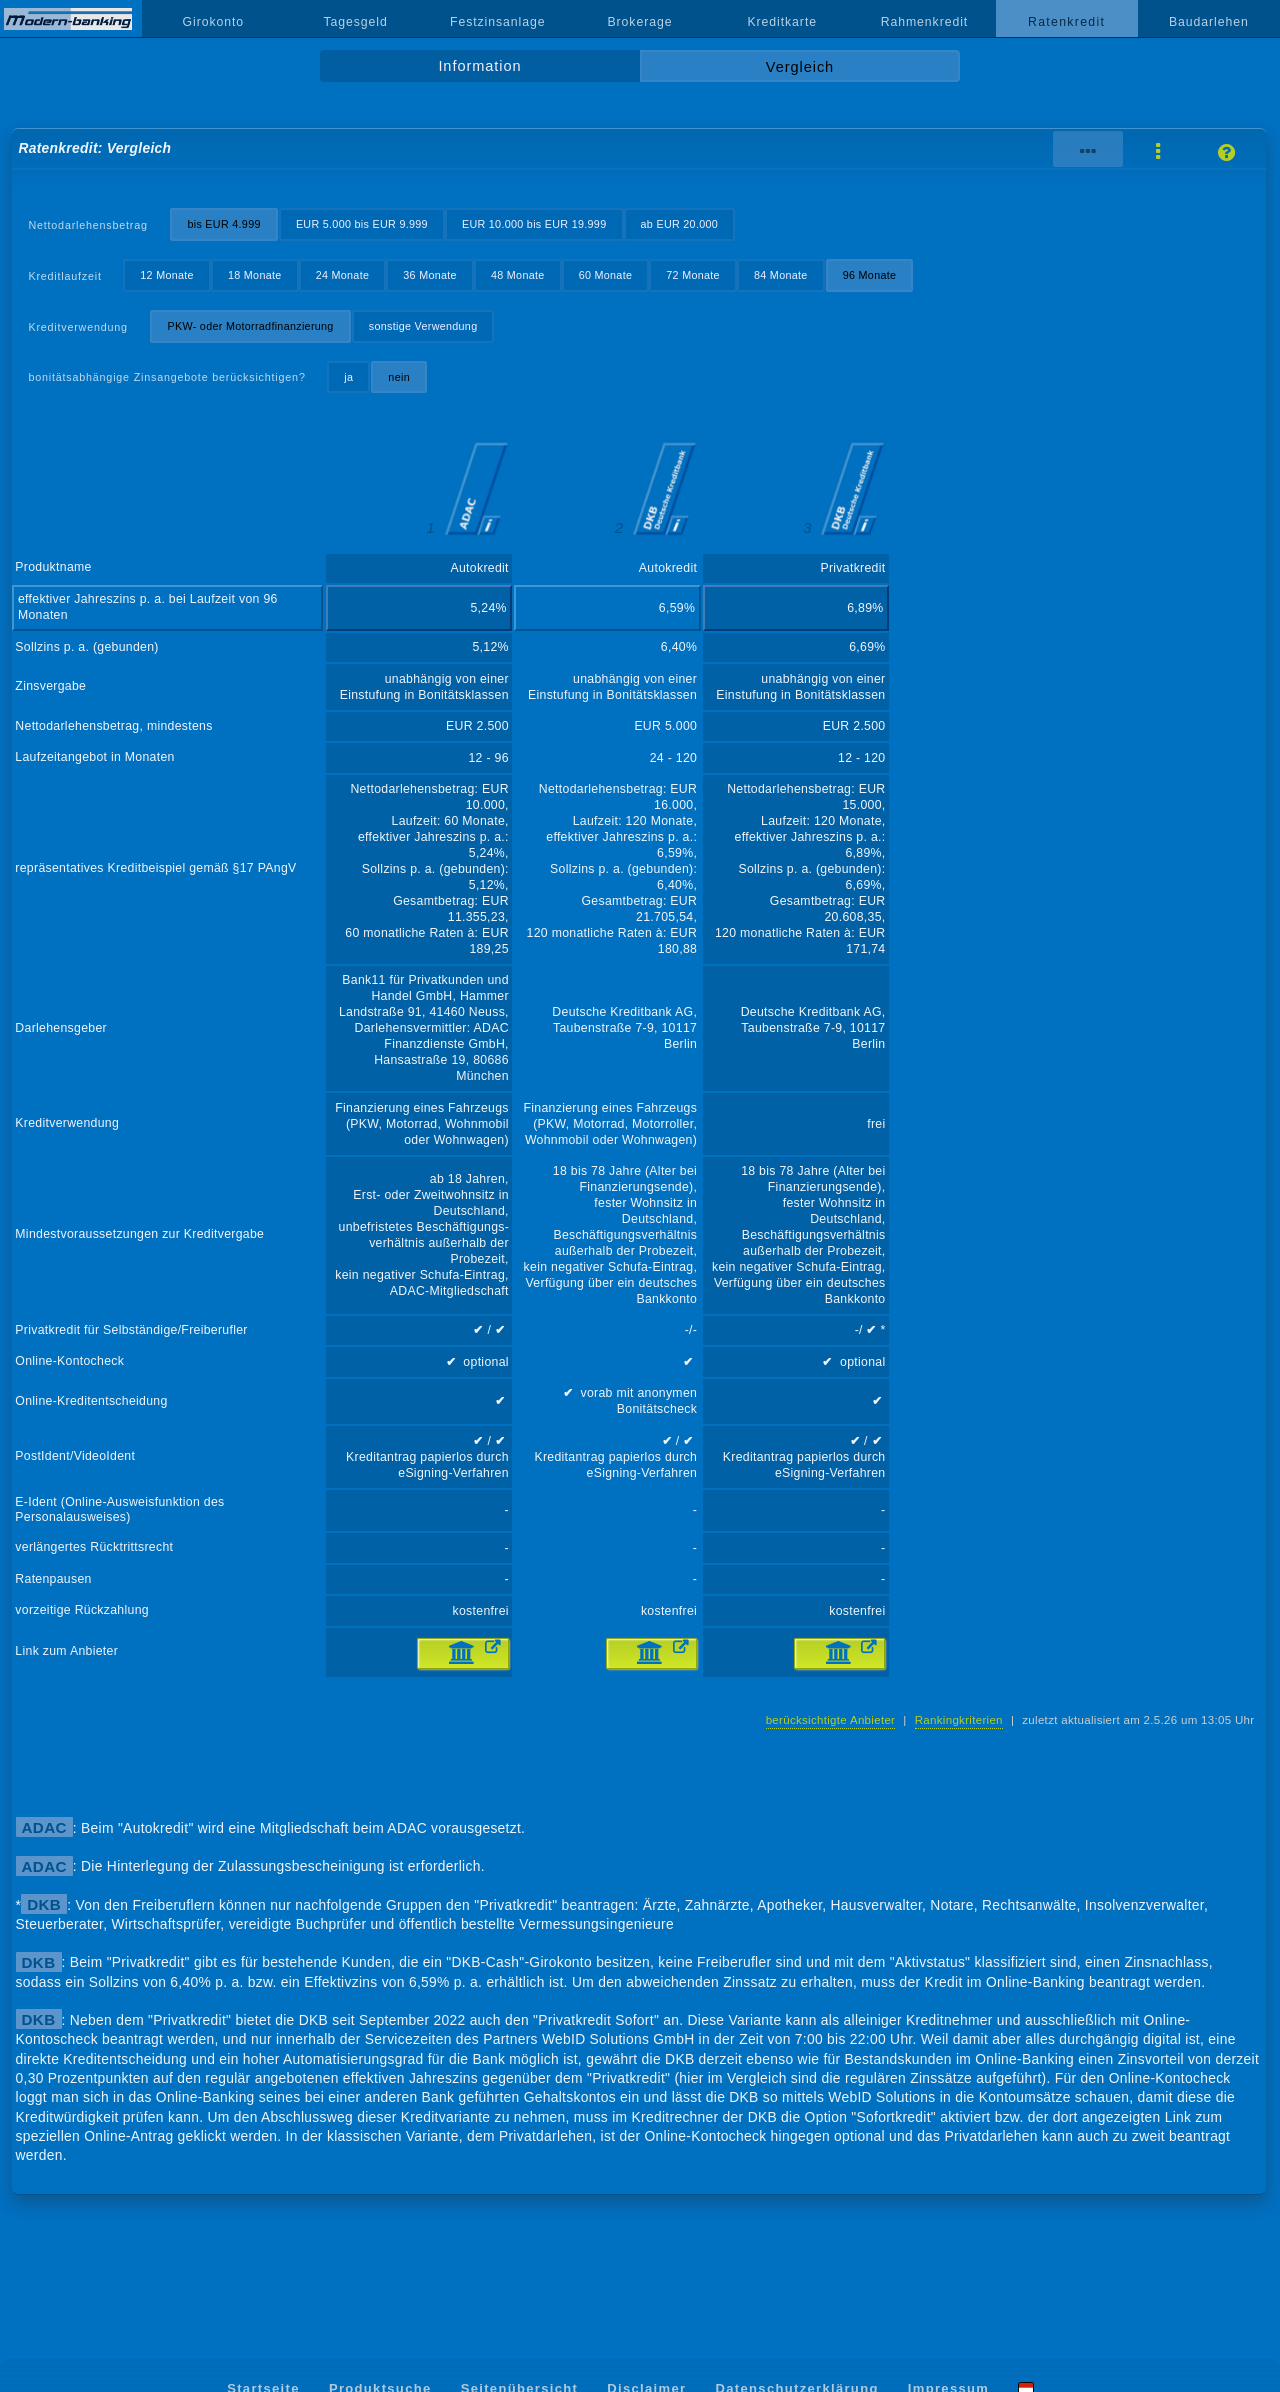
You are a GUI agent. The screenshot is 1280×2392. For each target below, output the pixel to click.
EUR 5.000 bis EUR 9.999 (362, 224)
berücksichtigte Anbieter (831, 1720)
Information (479, 66)
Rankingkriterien (959, 1720)
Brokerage (639, 22)
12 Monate (167, 275)
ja (348, 377)
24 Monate (343, 275)
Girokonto (214, 22)
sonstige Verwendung (423, 326)
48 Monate (518, 275)
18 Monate (255, 275)
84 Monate (781, 275)
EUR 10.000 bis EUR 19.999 (534, 224)
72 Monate (693, 275)
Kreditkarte (782, 22)
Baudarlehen (1209, 22)
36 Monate (430, 275)
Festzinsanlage (498, 22)
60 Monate (606, 275)
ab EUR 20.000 (680, 224)
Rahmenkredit (925, 22)
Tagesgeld (355, 22)
